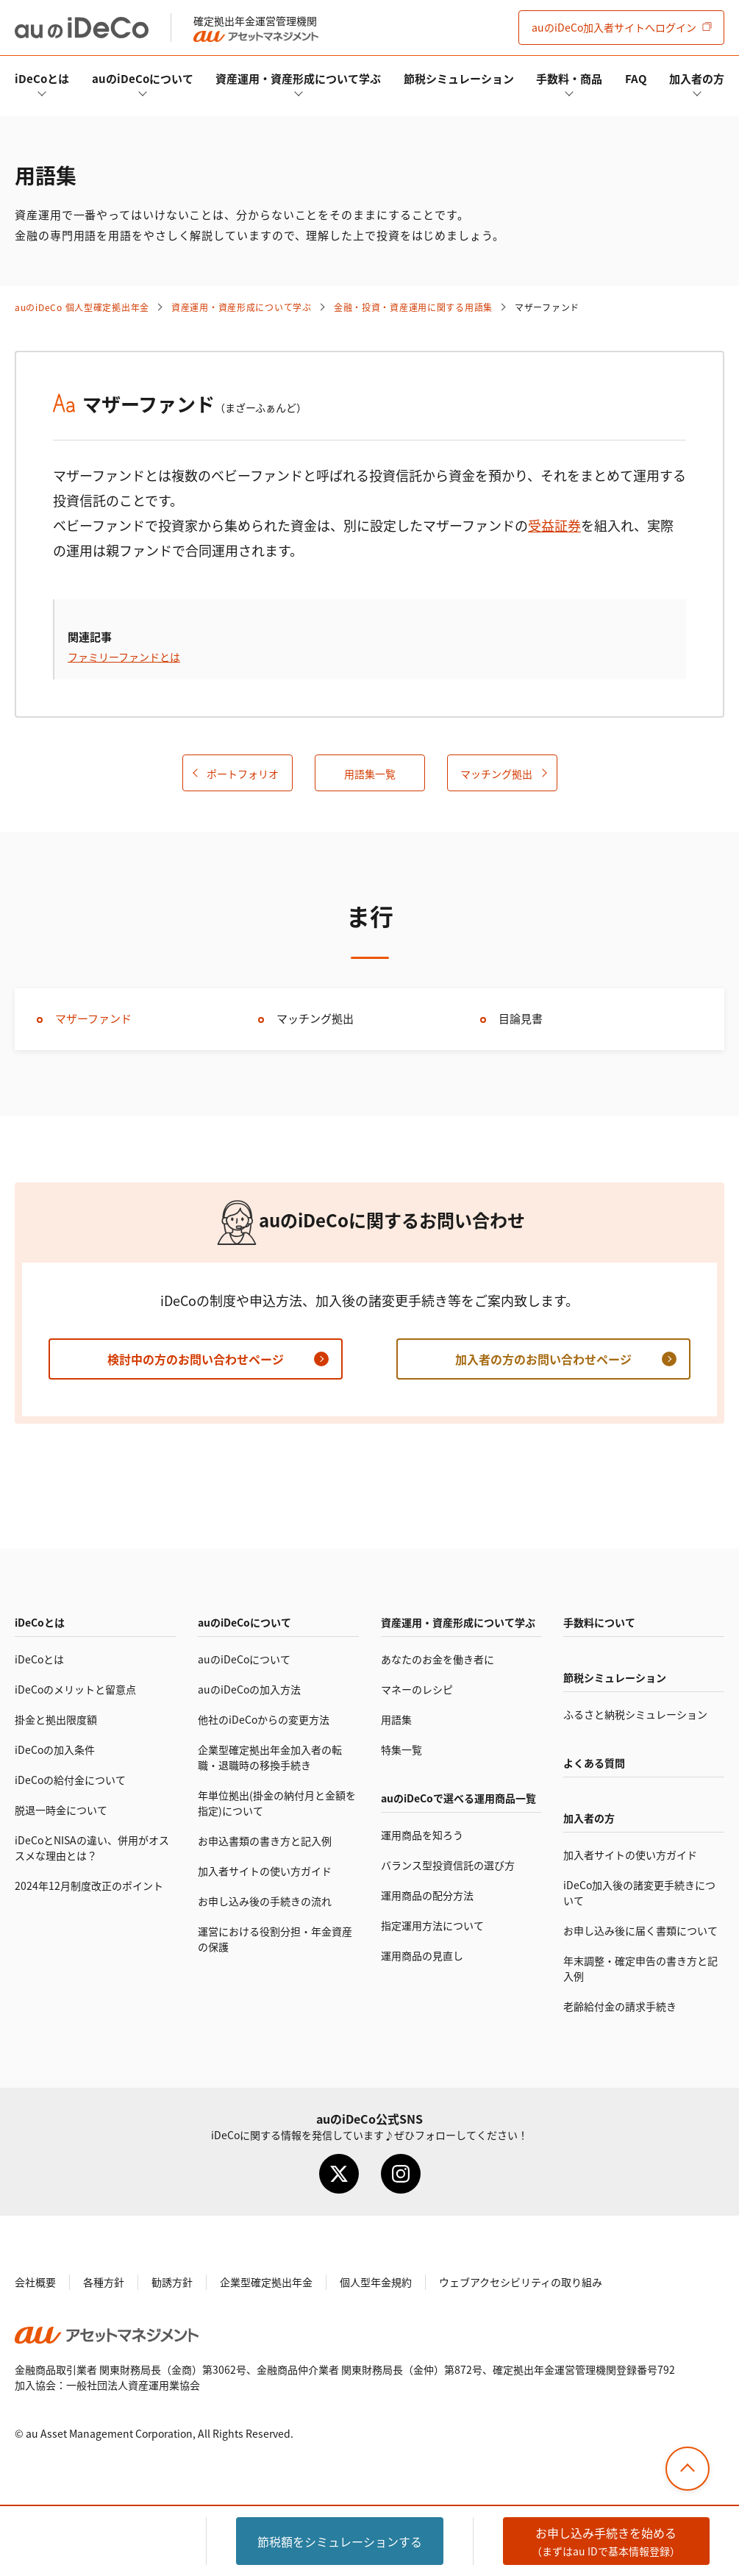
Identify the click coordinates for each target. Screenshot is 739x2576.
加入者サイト (614, 27)
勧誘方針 (172, 2281)
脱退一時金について (61, 1809)
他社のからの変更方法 (263, 1719)
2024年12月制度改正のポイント (89, 1885)
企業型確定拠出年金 (266, 2281)
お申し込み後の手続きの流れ (265, 1901)
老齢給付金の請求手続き (619, 2006)
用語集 (396, 1719)
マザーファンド (93, 1018)
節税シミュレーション (459, 78)
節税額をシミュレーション (339, 2541)
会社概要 (35, 2281)
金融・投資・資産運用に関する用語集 (413, 307)
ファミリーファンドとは (124, 656)
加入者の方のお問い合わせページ (543, 1359)
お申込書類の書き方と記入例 (265, 1840)
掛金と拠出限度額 (56, 1719)
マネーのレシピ (417, 1689)
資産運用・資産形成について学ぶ (298, 78)
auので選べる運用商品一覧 (458, 1798)
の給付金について (70, 1779)
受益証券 (554, 525)
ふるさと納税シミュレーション (635, 1714)
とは (42, 78)
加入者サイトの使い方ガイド (265, 1870)
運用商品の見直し (422, 1955)
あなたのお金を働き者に (437, 1659)
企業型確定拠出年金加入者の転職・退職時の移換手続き (270, 1757)
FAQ (636, 78)
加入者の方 (696, 78)
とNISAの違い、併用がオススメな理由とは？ (92, 1848)
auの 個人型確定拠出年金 (82, 307)
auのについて (142, 78)
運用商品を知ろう (422, 1834)
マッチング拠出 (496, 773)
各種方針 (103, 2281)
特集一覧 (401, 1749)
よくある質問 (594, 1762)
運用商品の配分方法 (427, 1895)
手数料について (599, 1622)
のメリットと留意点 (75, 1689)
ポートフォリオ (243, 773)
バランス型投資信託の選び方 (448, 1865)
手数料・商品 (569, 78)
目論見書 (521, 1018)
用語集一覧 (370, 773)
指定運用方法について (432, 1925)
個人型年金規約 (376, 2281)
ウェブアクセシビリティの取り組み (520, 2281)
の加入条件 (55, 1749)
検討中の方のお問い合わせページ (195, 1359)
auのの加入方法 (249, 1689)
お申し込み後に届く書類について (640, 1930)
